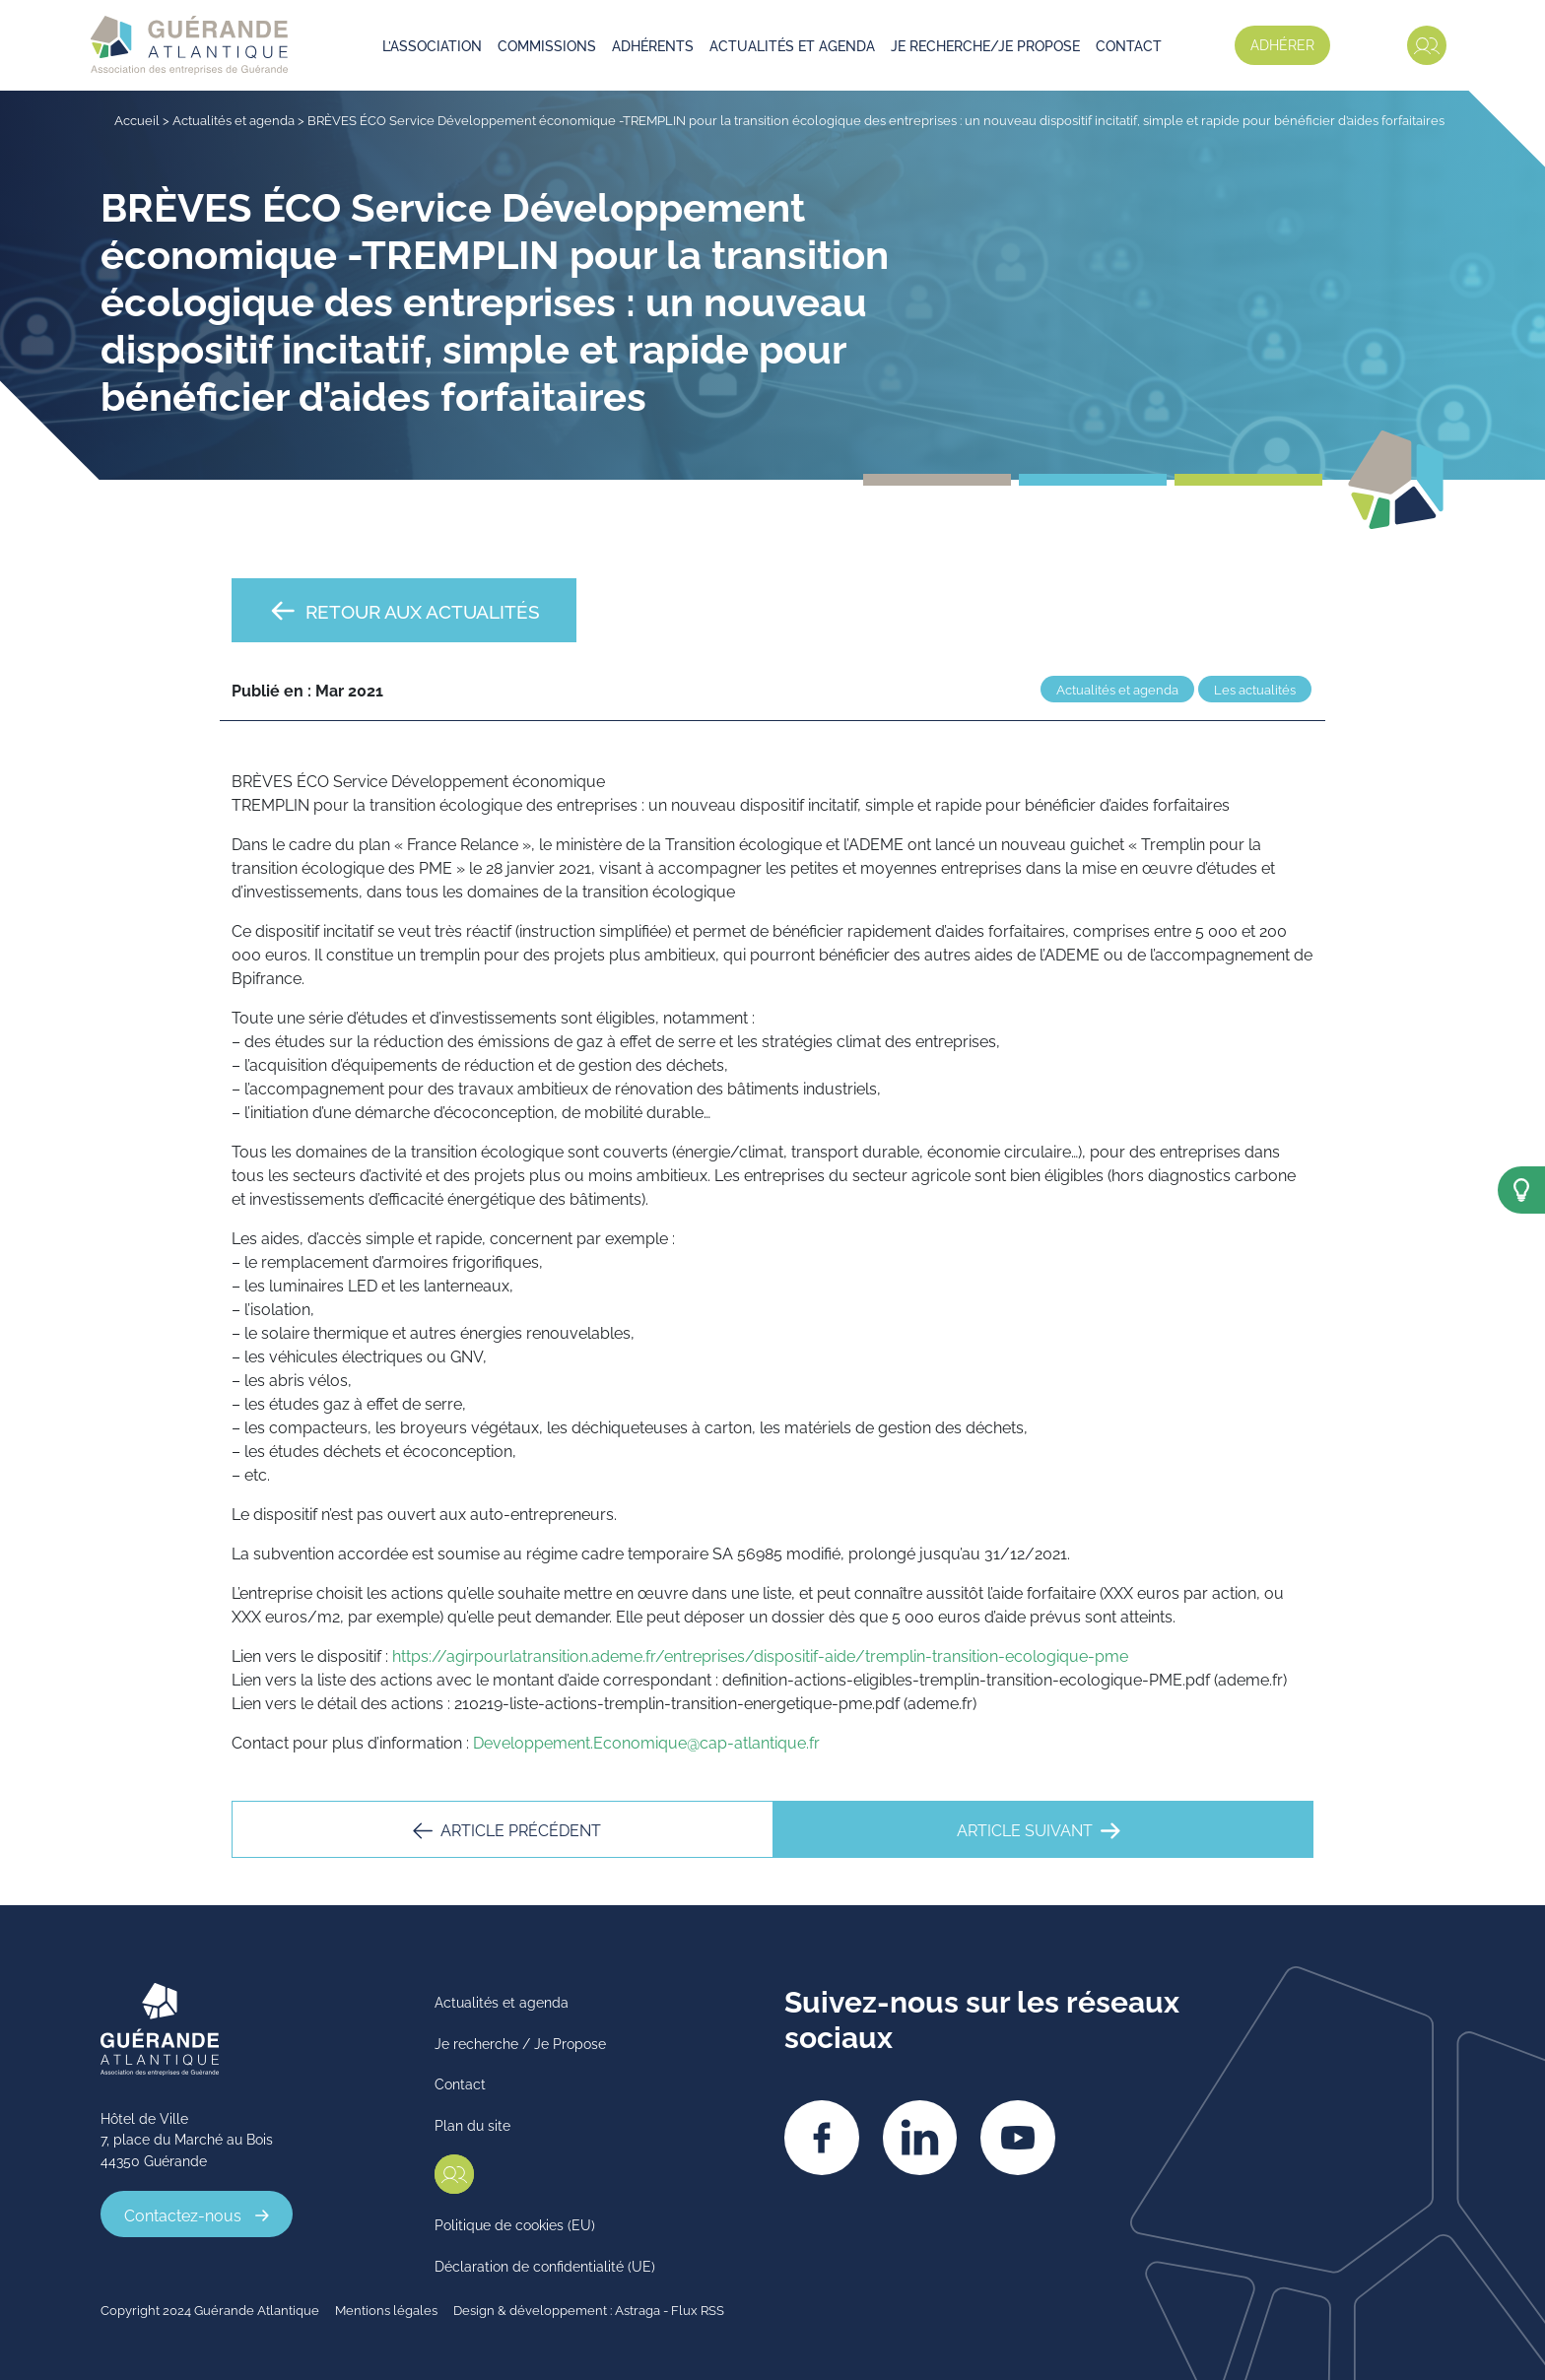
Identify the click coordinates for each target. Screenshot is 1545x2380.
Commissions (548, 44)
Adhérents (654, 44)
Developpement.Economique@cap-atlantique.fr (646, 1741)
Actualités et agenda (793, 44)
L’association (433, 44)
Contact (1130, 44)
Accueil (137, 119)
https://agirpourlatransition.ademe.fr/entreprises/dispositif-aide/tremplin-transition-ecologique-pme (760, 1655)
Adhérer (1281, 43)
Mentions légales (386, 2308)
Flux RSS (697, 2308)
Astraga (637, 2308)
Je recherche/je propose (986, 44)
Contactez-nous (182, 2213)
